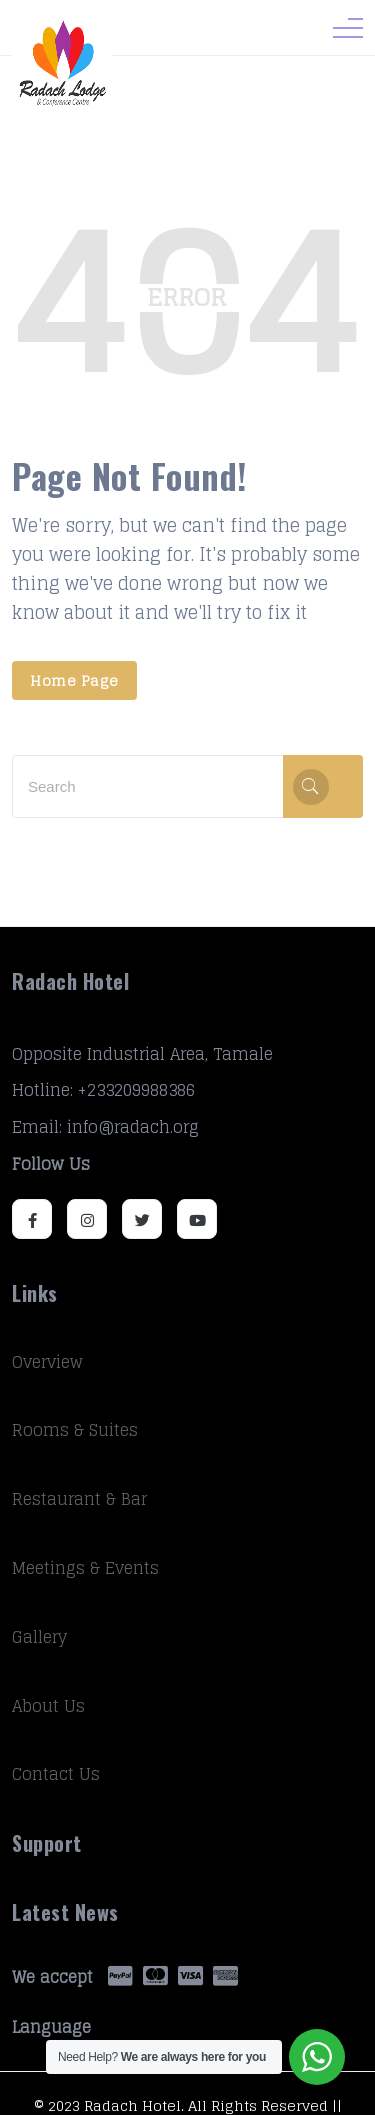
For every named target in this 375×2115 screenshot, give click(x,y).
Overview (47, 1362)
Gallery (39, 1637)
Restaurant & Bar (79, 1499)
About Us (48, 1706)
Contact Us (56, 1774)
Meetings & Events (85, 1568)
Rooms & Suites (75, 1430)
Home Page (74, 680)
